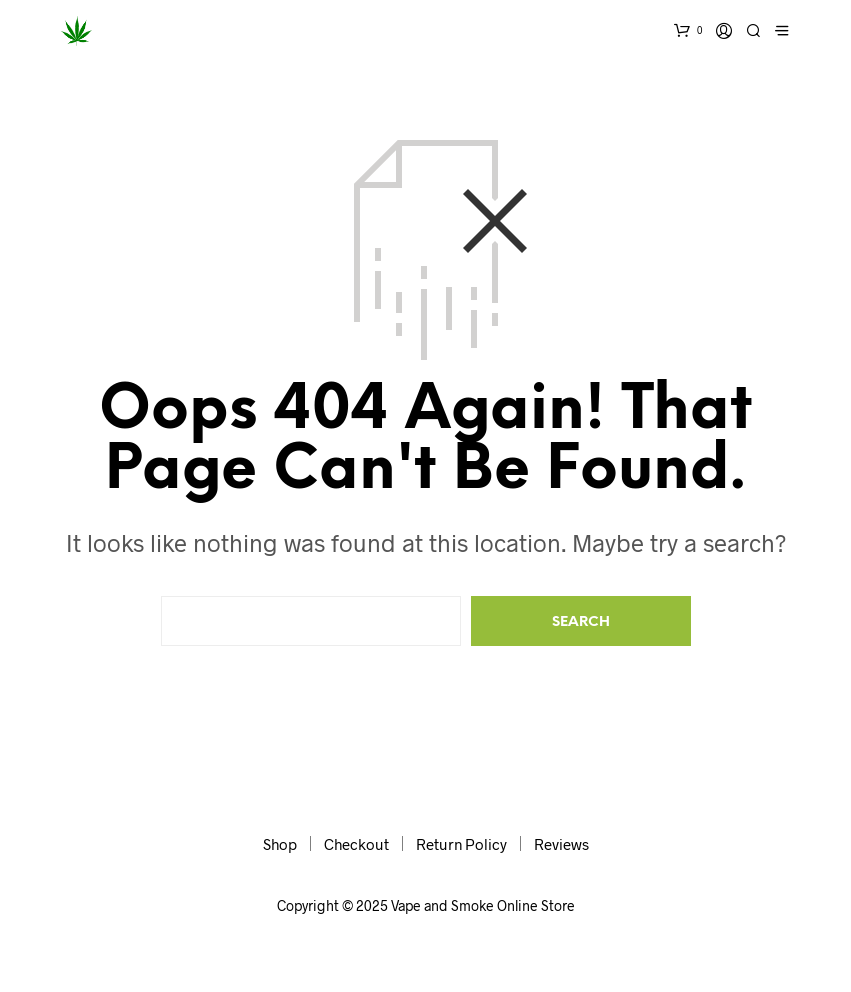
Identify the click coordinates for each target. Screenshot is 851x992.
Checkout (356, 844)
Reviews (561, 844)
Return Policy (461, 844)
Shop (280, 844)
